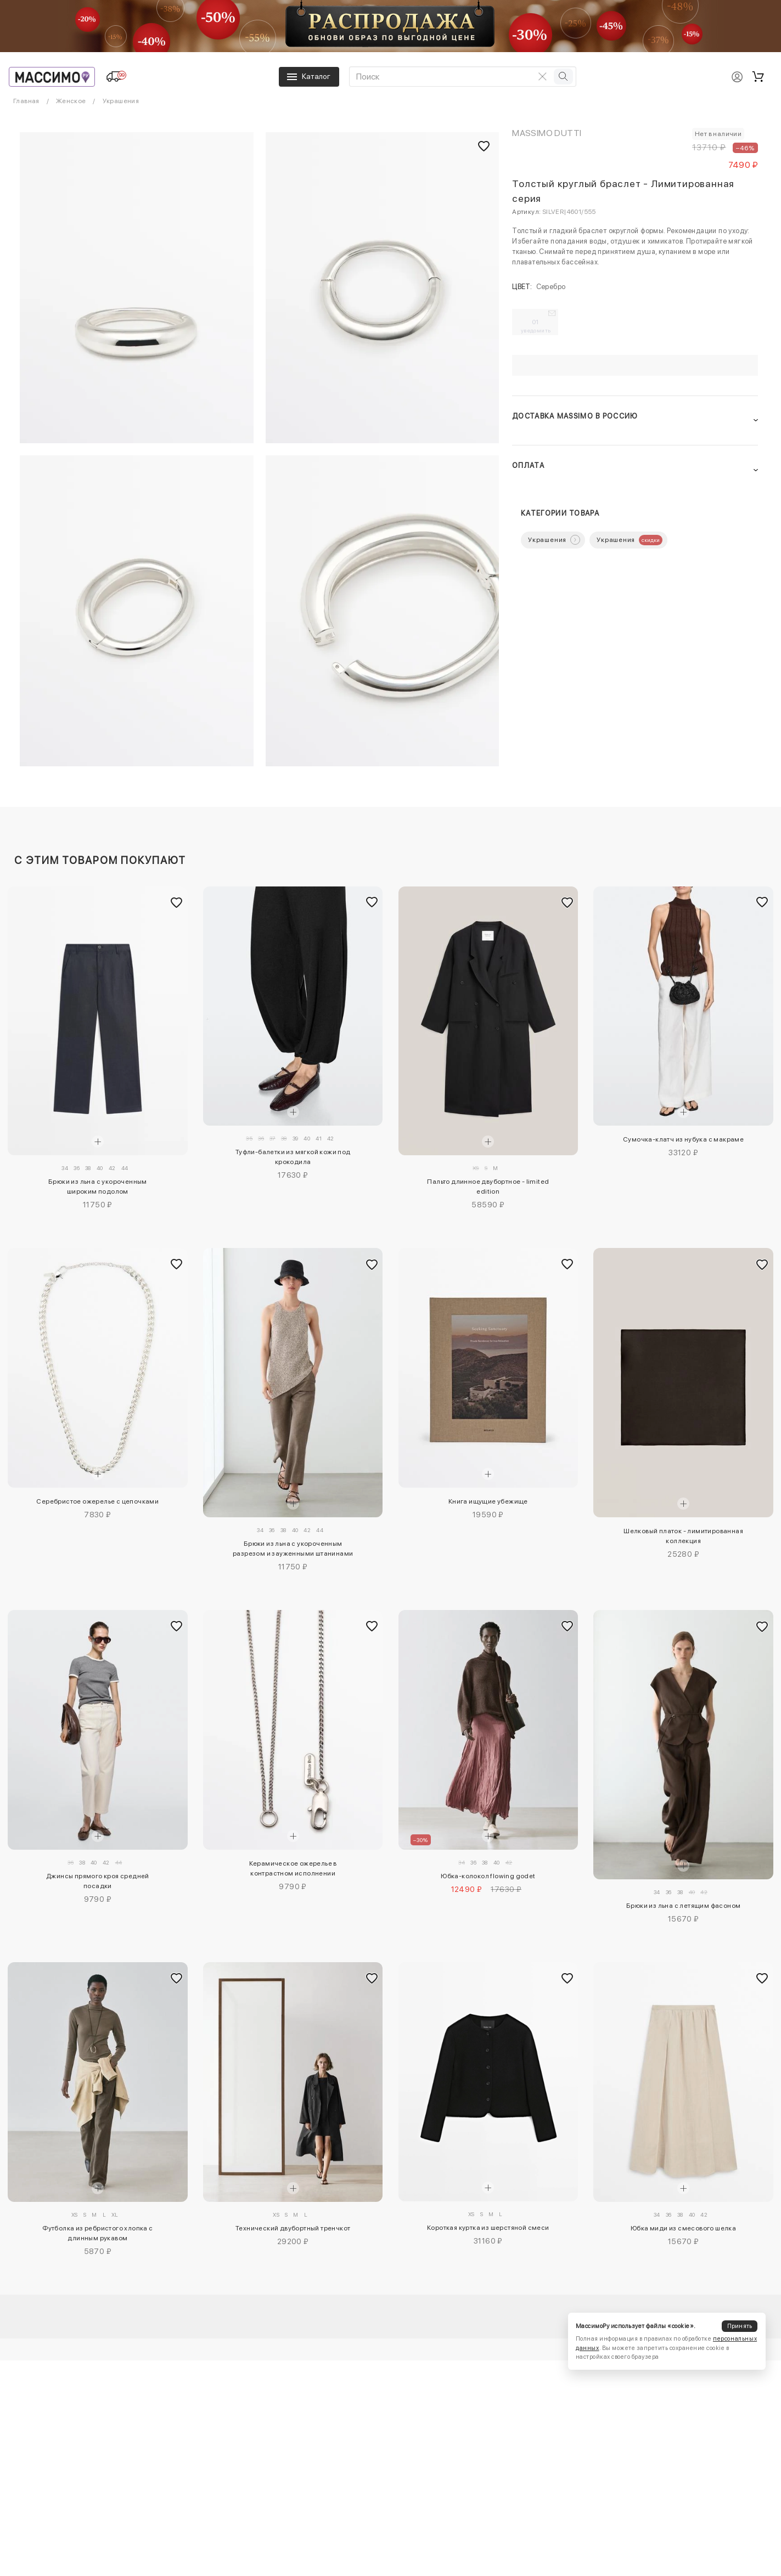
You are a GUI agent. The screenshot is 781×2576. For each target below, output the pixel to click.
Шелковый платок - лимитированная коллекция (683, 1536)
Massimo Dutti (546, 133)
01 (535, 326)
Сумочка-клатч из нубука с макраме (683, 1139)
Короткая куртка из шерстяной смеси (488, 2228)
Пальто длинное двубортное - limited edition (488, 1186)
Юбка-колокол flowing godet (488, 1876)
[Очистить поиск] (543, 76)
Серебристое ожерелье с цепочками (97, 1501)
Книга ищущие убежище (488, 1501)
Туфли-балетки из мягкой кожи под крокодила (293, 1157)
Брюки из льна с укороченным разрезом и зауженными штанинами (293, 1548)
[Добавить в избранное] (177, 902)
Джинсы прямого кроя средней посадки (97, 1881)
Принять (739, 2326)
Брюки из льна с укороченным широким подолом (97, 1186)
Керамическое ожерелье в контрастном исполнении (293, 1868)
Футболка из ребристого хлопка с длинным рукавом (97, 2233)
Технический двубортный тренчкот (292, 2228)
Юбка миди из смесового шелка (683, 2228)
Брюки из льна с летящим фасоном (683, 1906)
